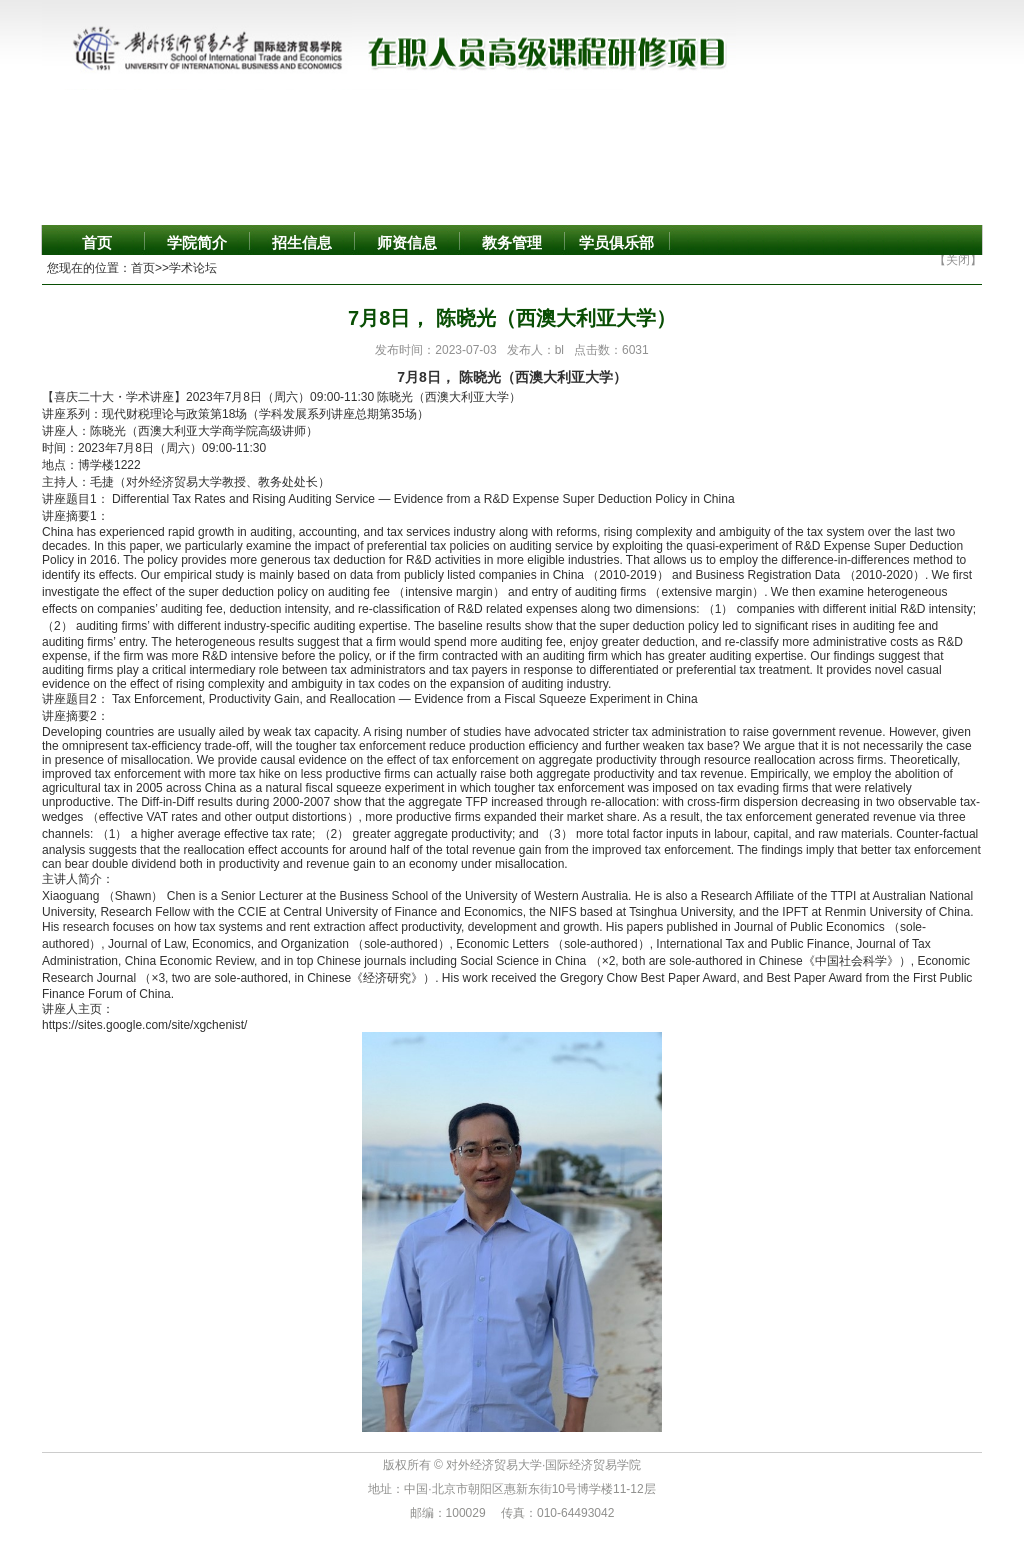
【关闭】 (958, 260)
